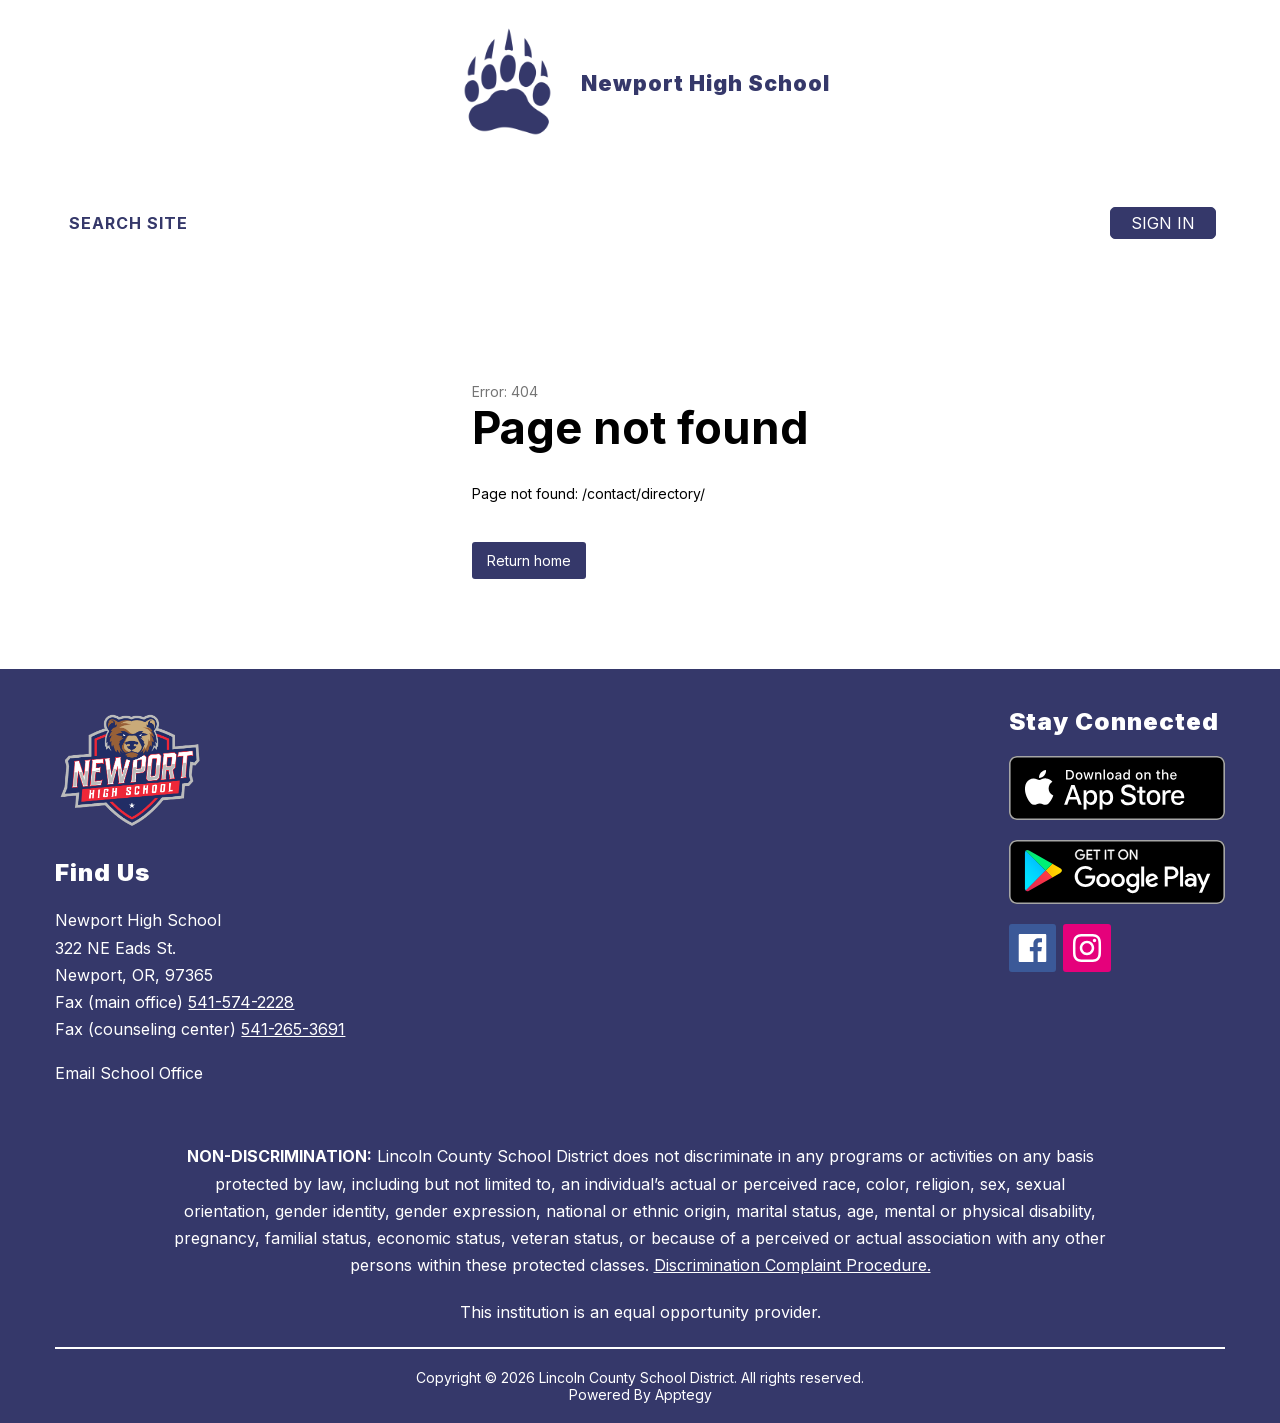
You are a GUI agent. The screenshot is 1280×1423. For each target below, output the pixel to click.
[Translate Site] (319, 223)
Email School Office (129, 1073)
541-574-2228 (241, 1002)
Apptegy (683, 1394)
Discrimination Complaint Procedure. (792, 1265)
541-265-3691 (293, 1029)
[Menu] (1035, 223)
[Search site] (140, 223)
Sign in (1163, 223)
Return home (529, 560)
